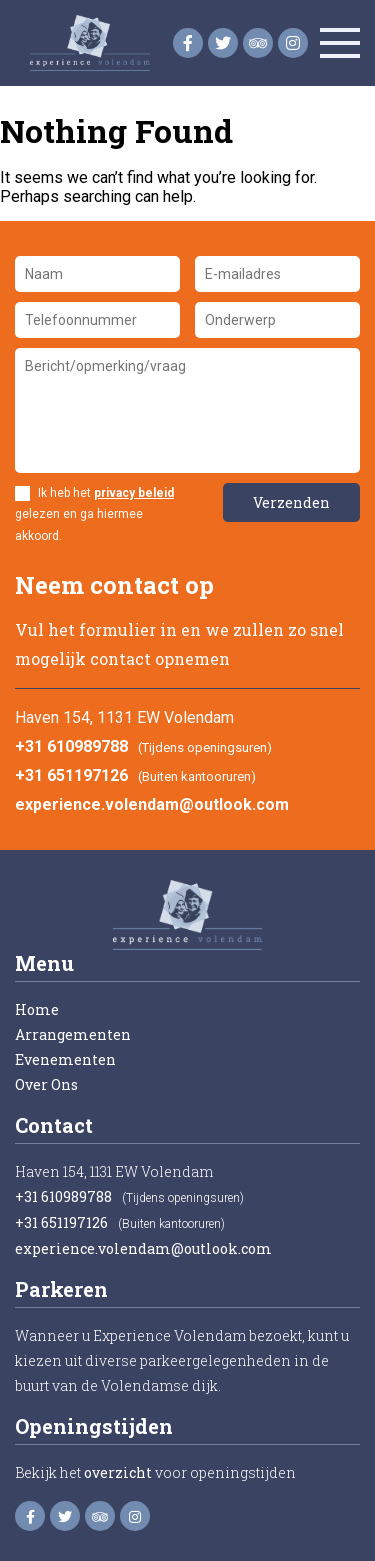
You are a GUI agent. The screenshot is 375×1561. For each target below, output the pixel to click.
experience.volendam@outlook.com (152, 804)
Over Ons (46, 1084)
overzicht (118, 1472)
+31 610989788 (71, 746)
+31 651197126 (71, 775)
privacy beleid (134, 493)
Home (37, 1009)
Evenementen (65, 1059)
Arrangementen (73, 1034)
